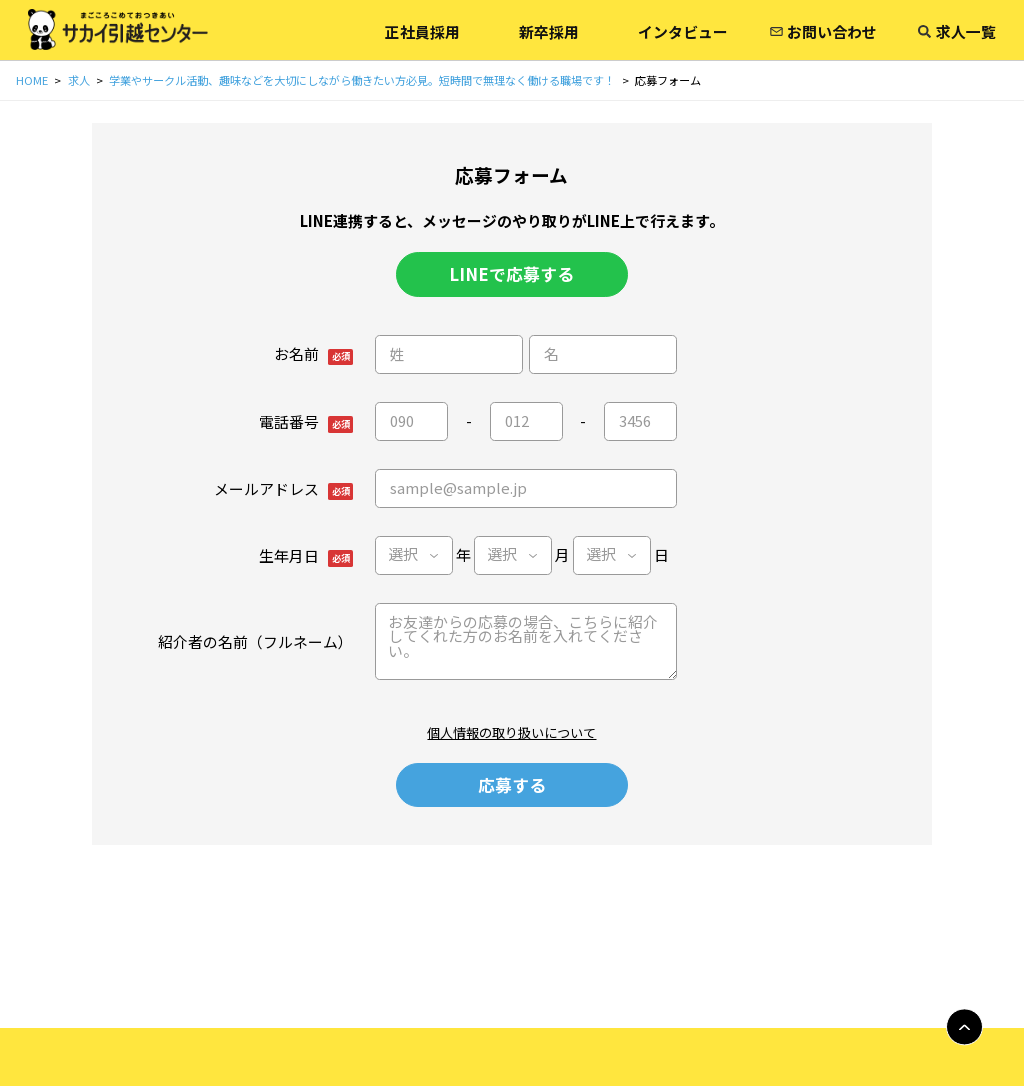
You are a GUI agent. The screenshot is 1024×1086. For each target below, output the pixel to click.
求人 (79, 80)
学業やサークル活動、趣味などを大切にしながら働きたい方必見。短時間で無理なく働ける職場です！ (362, 80)
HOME (32, 80)
